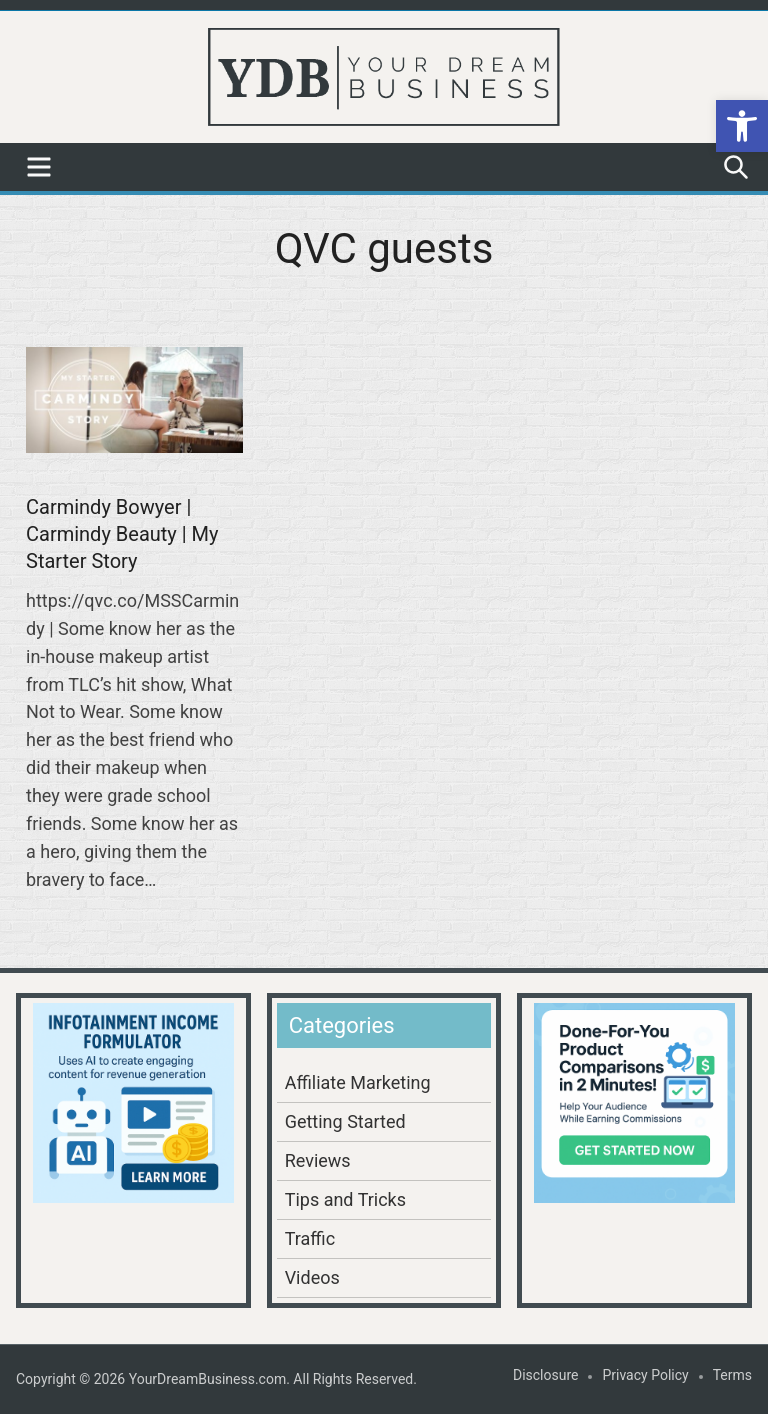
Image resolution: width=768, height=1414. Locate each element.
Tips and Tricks (345, 1199)
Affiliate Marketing (358, 1082)
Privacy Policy (645, 1375)
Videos (312, 1277)
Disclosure (546, 1375)
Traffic (310, 1238)
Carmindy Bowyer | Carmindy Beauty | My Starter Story (122, 534)
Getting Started (345, 1121)
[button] (742, 126)
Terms (732, 1375)
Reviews (318, 1160)
